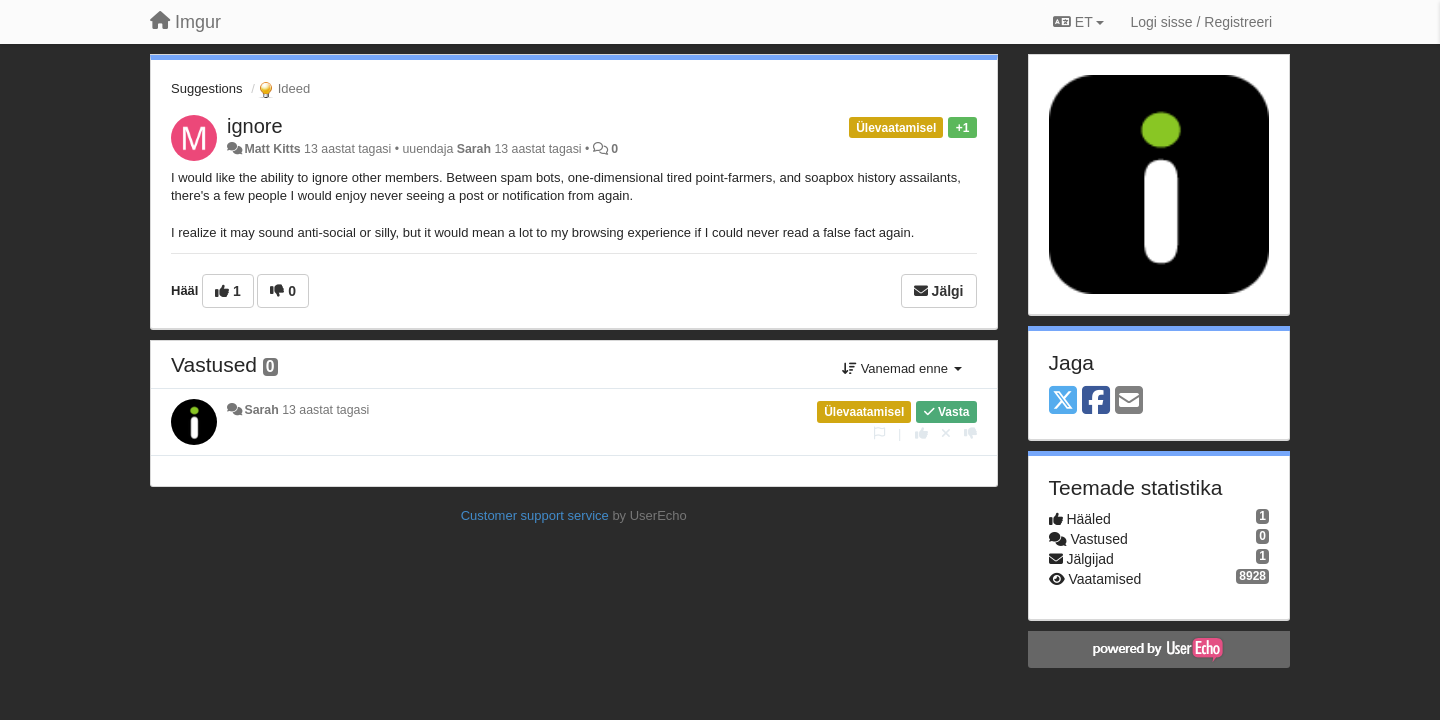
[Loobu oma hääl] (946, 433)
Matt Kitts (272, 149)
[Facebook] (1096, 401)
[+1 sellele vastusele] (921, 433)
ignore (255, 126)
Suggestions (207, 88)
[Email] (1129, 401)
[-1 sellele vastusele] (970, 433)
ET (1078, 22)
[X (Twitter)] (1063, 401)
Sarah (474, 149)
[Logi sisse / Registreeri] (1201, 22)
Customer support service (535, 515)
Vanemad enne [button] (901, 368)
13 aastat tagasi (325, 410)
